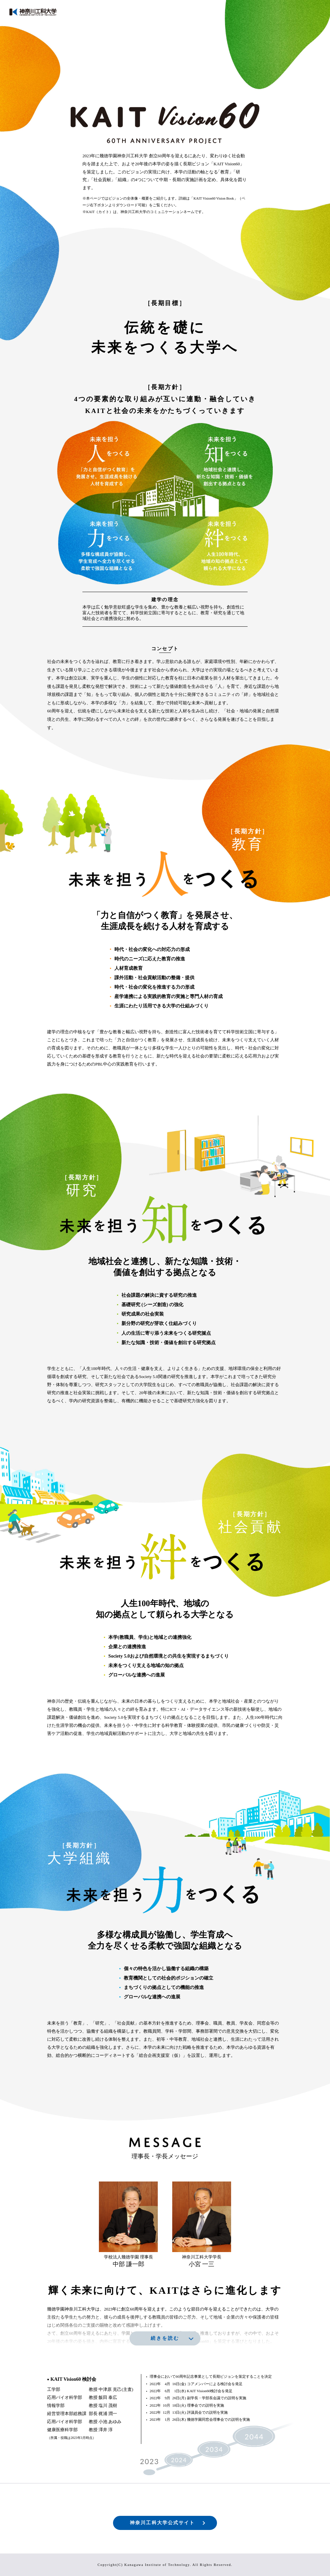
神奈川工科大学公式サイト (162, 2522)
